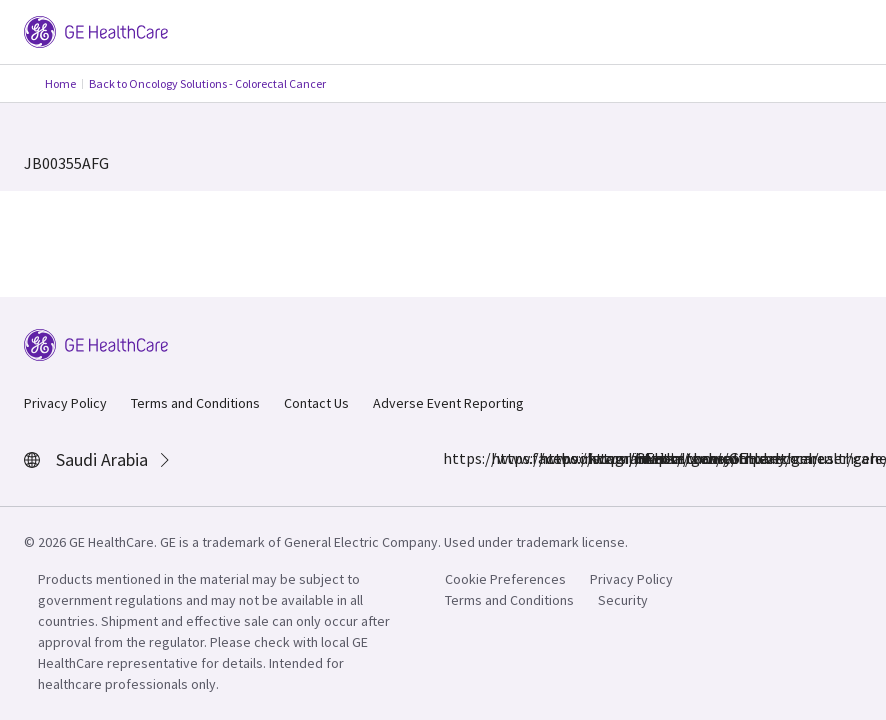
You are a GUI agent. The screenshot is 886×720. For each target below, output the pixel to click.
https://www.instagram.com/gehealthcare (503, 458)
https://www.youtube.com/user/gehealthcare (647, 458)
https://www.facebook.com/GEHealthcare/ (455, 458)
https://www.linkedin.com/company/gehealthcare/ (551, 458)
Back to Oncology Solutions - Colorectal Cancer (207, 83)
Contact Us (316, 403)
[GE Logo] (96, 30)
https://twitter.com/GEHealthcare (599, 458)
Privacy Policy (65, 403)
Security (623, 600)
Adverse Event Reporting (448, 403)
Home (60, 83)
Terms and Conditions (195, 403)
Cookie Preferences (505, 579)
